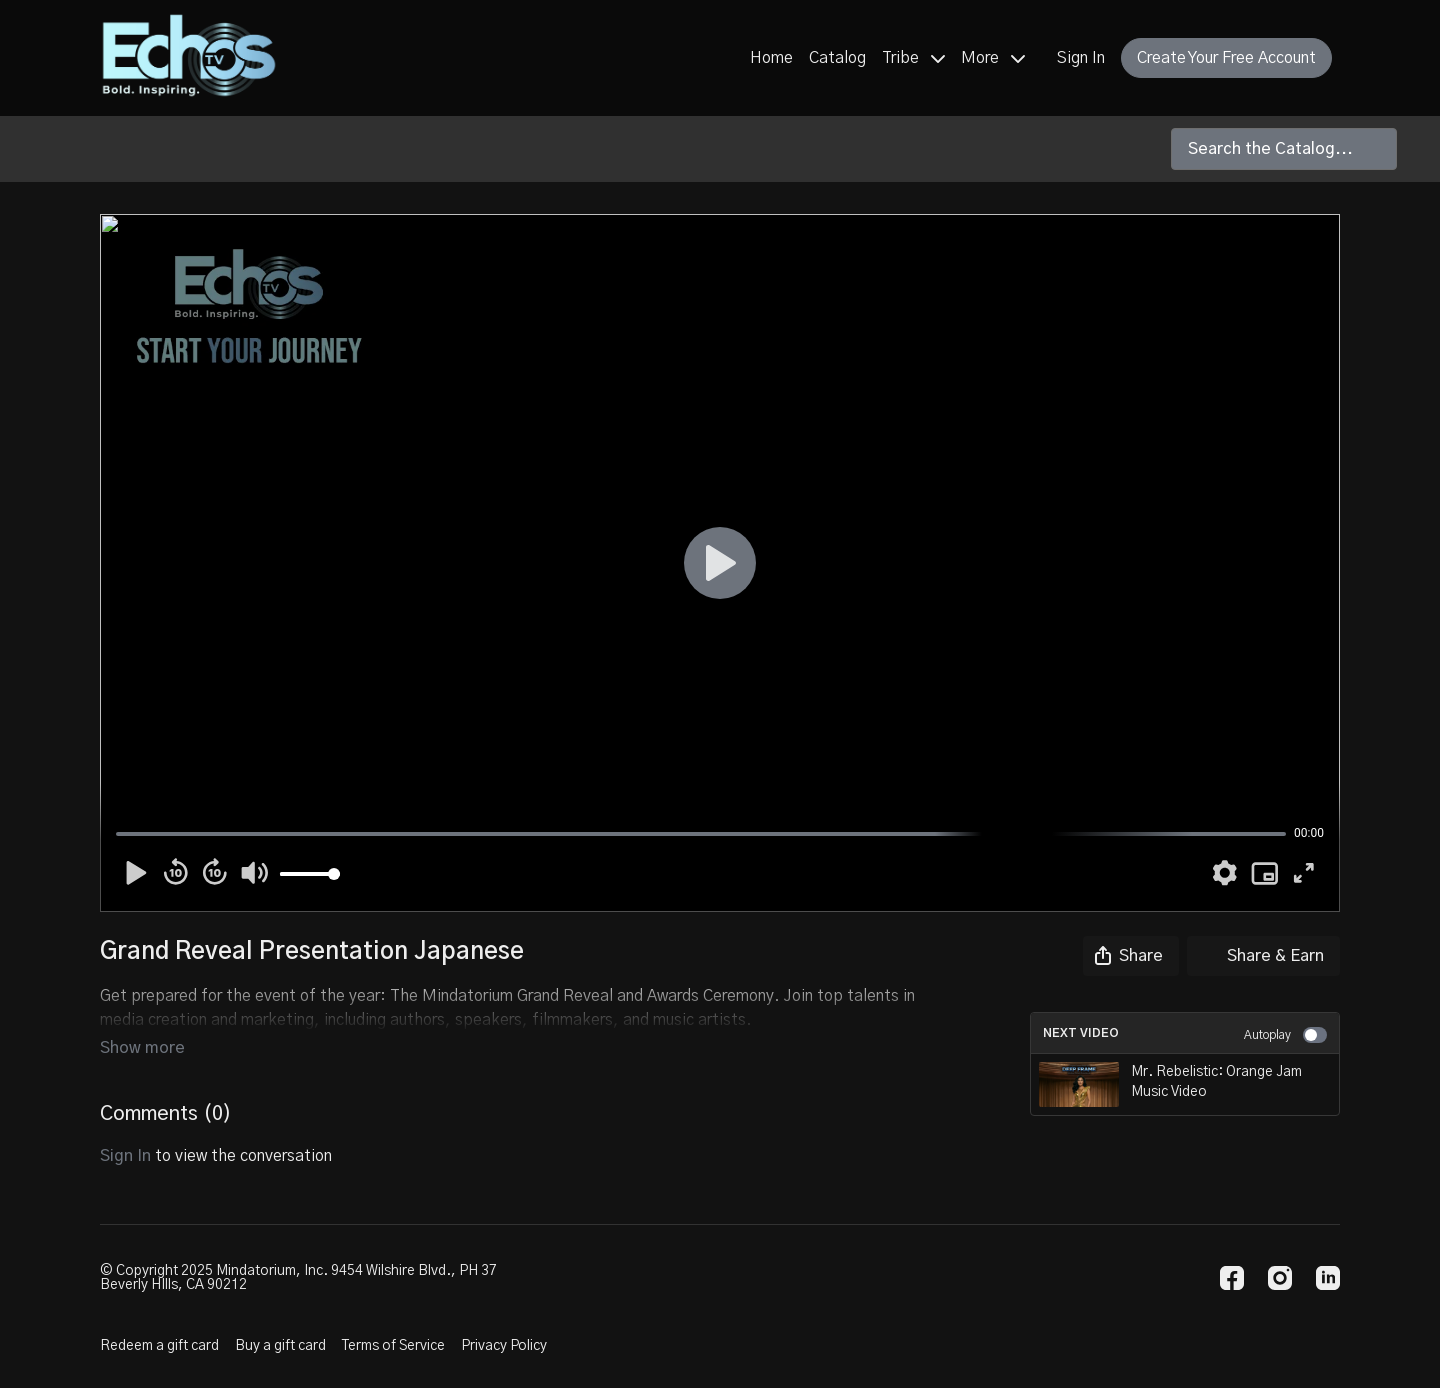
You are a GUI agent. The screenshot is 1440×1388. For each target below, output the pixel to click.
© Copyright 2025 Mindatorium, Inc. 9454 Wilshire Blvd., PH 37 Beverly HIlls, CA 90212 (298, 1278)
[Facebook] (1232, 1278)
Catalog (837, 58)
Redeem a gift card (159, 1346)
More (993, 58)
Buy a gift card (280, 1346)
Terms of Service (393, 1346)
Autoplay (1285, 1035)
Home (771, 58)
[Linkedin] (1328, 1278)
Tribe (913, 58)
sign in (125, 1128)
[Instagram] (1280, 1278)
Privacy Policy (504, 1346)
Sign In (1081, 58)
